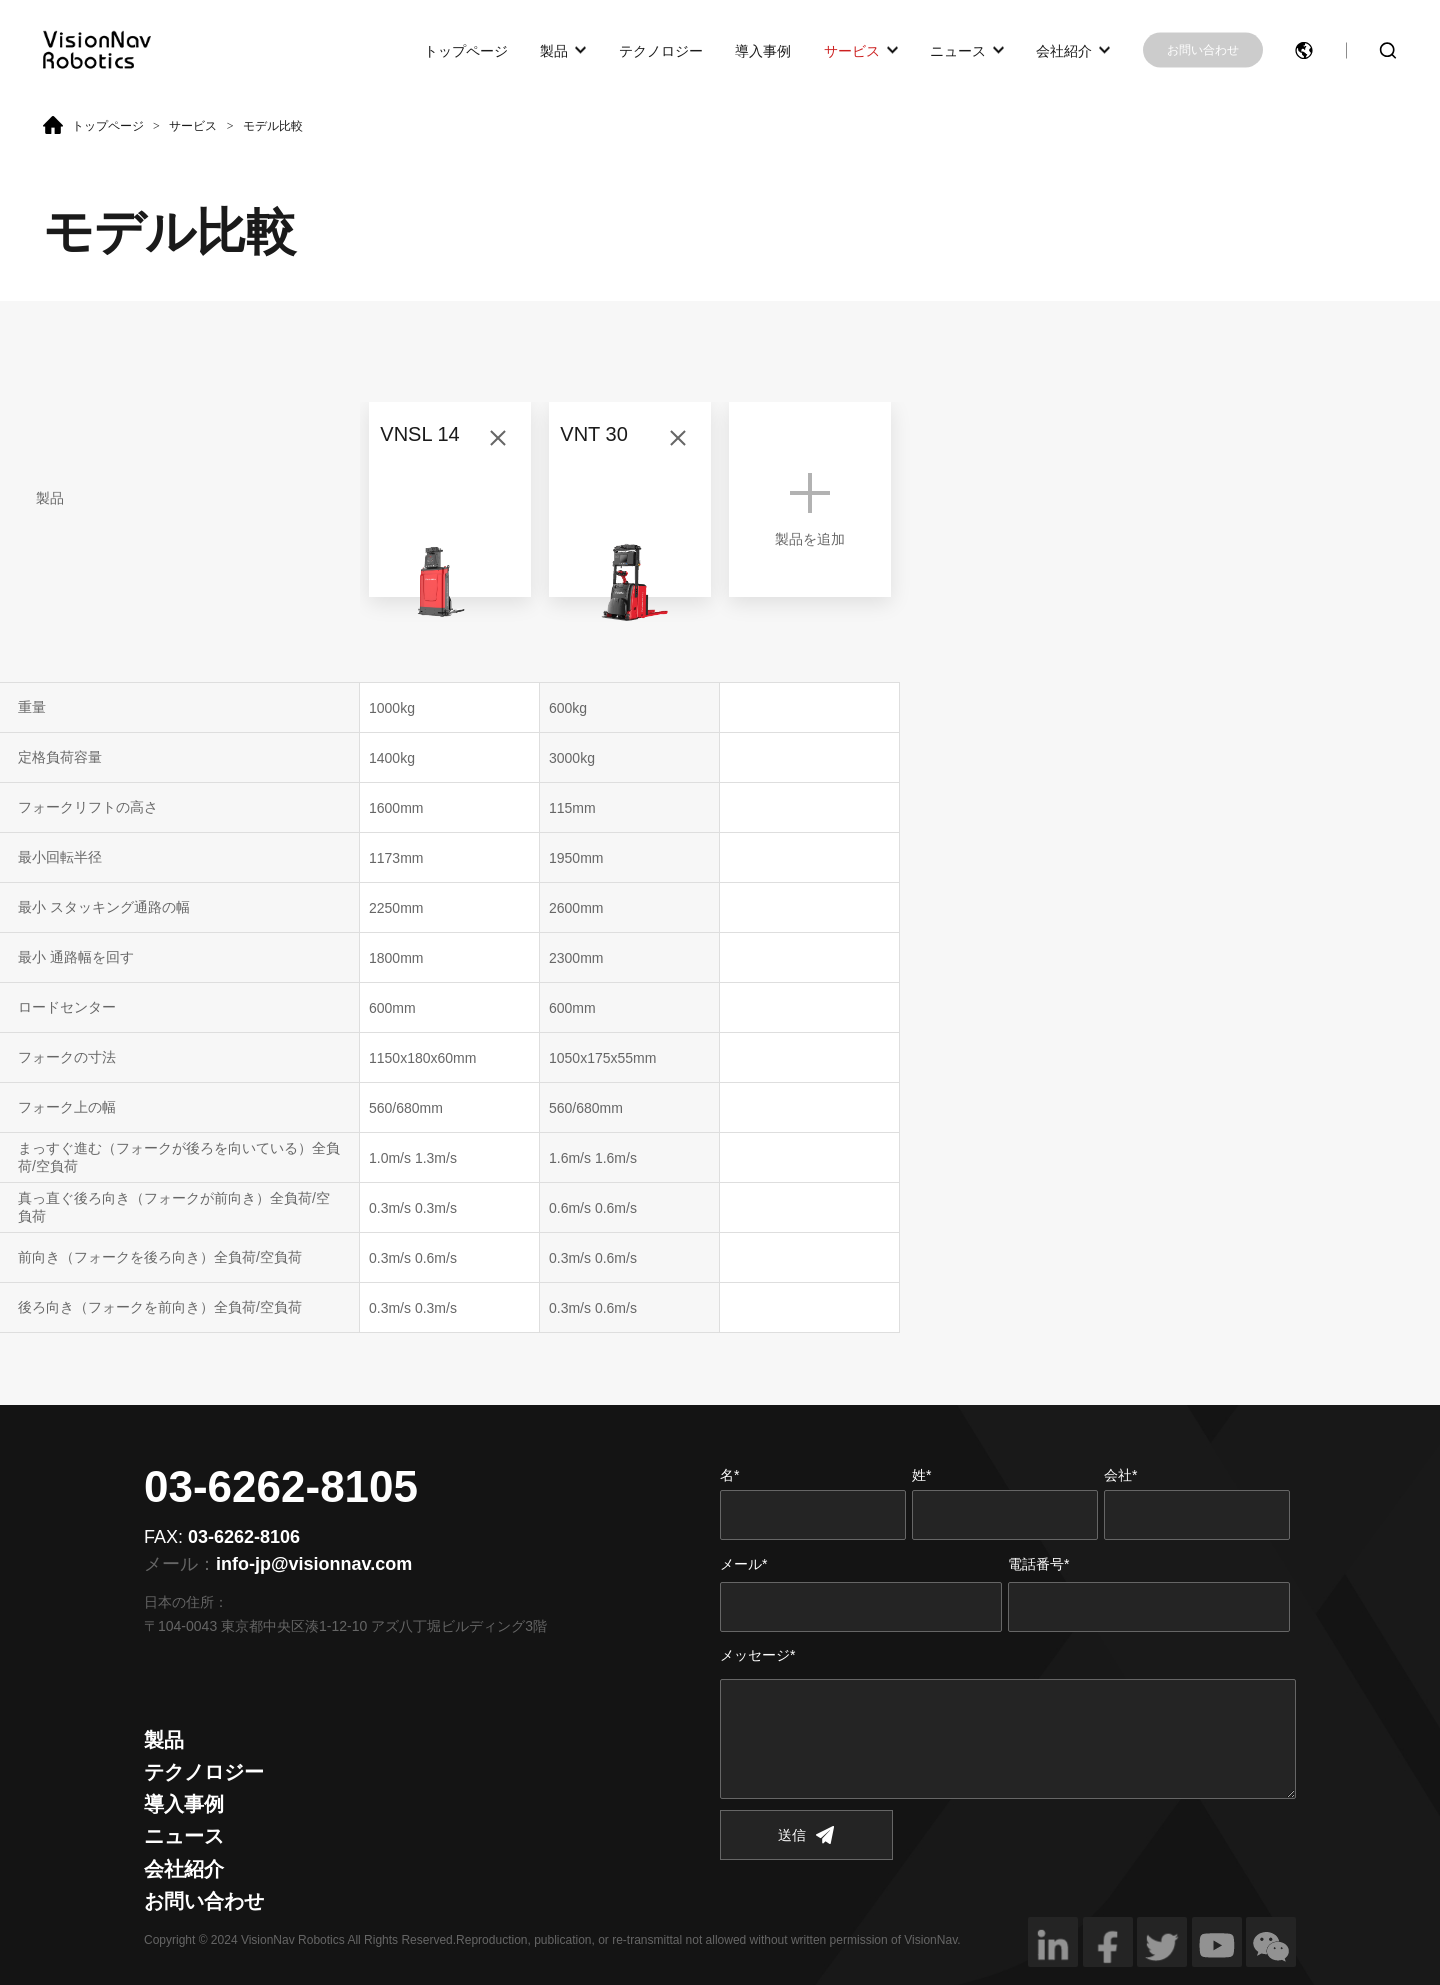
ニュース (958, 50)
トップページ (466, 50)
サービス (852, 50)
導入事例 (763, 50)
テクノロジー (661, 50)
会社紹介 (1064, 50)
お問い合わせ (1203, 50)
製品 (554, 50)
